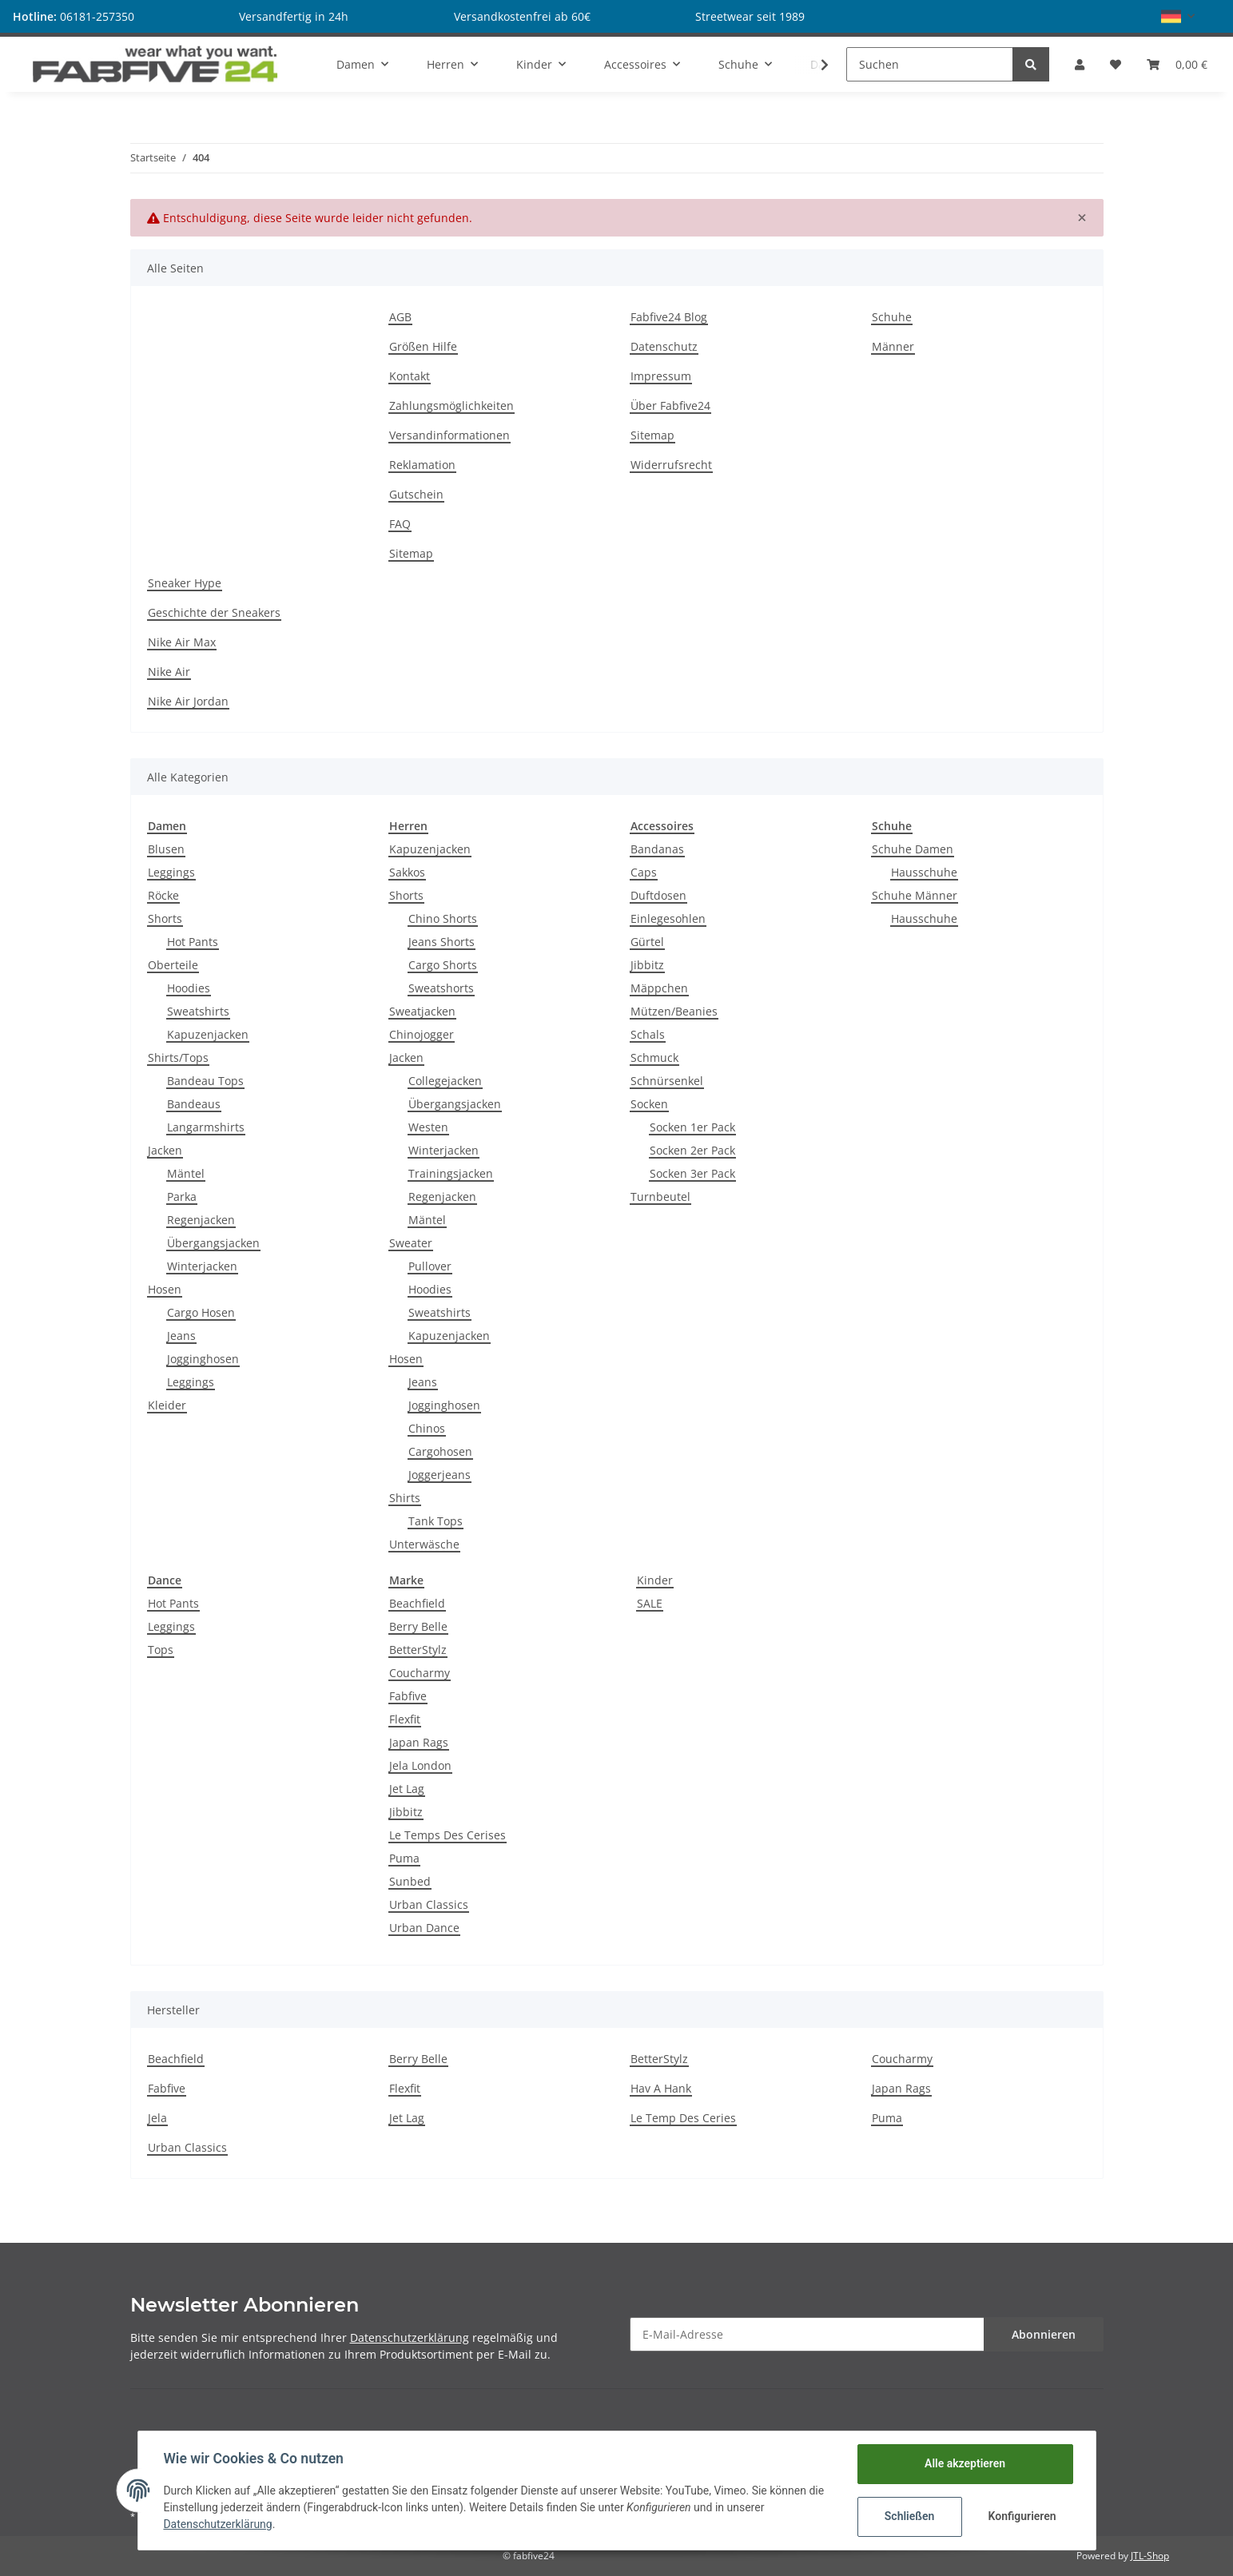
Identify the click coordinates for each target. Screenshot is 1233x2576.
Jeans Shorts (441, 941)
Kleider (167, 1405)
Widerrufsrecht (671, 464)
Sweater (410, 1242)
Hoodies (188, 988)
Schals (647, 1034)
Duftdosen (658, 895)
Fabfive (408, 1695)
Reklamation (422, 464)
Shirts (404, 1497)
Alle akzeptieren (965, 2463)
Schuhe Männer (914, 895)
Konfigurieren (1022, 2516)
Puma (404, 1858)
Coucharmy (419, 1672)
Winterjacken (202, 1266)
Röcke (163, 895)
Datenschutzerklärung (409, 2337)
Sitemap (411, 553)
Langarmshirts (206, 1127)
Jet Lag (406, 1788)
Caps (643, 872)
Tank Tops (435, 1521)
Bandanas (657, 849)
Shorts (165, 918)
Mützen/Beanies (674, 1011)
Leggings (171, 872)
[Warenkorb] (1177, 64)
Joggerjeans (439, 1474)
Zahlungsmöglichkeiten (451, 405)
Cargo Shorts (442, 964)
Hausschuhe (924, 872)
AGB (400, 316)
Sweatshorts (441, 988)
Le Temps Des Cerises (447, 1835)
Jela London (420, 1765)
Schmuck (654, 1057)
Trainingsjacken (450, 1173)
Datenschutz (664, 346)
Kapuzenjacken (208, 1034)
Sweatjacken (422, 1011)
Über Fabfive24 (670, 405)
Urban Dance (424, 1927)
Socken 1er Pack (692, 1127)
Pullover (429, 1266)
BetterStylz (418, 1649)
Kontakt (409, 376)
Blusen (166, 849)
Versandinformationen (449, 435)
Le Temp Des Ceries (683, 2117)
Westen (428, 1127)
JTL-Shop (1150, 2555)
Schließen (910, 2516)
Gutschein (416, 494)
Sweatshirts (198, 1011)
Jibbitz (647, 964)
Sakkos (407, 872)
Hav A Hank (660, 2088)
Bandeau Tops (205, 1080)
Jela (157, 2117)
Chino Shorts (442, 918)
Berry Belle (418, 1626)
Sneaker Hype (184, 582)
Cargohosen (440, 1451)
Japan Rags (418, 1742)
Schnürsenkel (666, 1080)
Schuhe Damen (912, 849)
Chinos (426, 1428)
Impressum (660, 376)
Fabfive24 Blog (668, 316)
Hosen (164, 1289)
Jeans (181, 1335)
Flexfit (404, 1719)
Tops (160, 1649)
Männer (893, 346)
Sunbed (410, 1881)
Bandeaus (194, 1103)
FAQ (400, 523)
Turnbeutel (660, 1196)
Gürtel (647, 941)
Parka (182, 1196)
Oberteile (173, 964)
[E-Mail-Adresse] (807, 2334)
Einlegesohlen (668, 918)
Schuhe (892, 316)
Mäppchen (659, 988)
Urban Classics (428, 1904)
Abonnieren (1044, 2334)
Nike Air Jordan (188, 701)
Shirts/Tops (178, 1057)
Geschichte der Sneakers (214, 612)
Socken (649, 1103)
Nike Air (169, 671)
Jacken (165, 1150)
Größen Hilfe (423, 346)
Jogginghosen (203, 1358)
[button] (1177, 16)
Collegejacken (445, 1080)
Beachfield (417, 1603)
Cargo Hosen (201, 1312)
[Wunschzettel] (1115, 64)
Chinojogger (421, 1034)
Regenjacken (201, 1219)
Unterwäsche (424, 1544)
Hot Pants (192, 941)
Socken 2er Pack (692, 1150)
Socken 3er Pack (692, 1173)
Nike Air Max (182, 642)
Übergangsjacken (213, 1242)
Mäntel (186, 1173)
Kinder (655, 1580)
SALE (649, 1603)
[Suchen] (929, 64)
